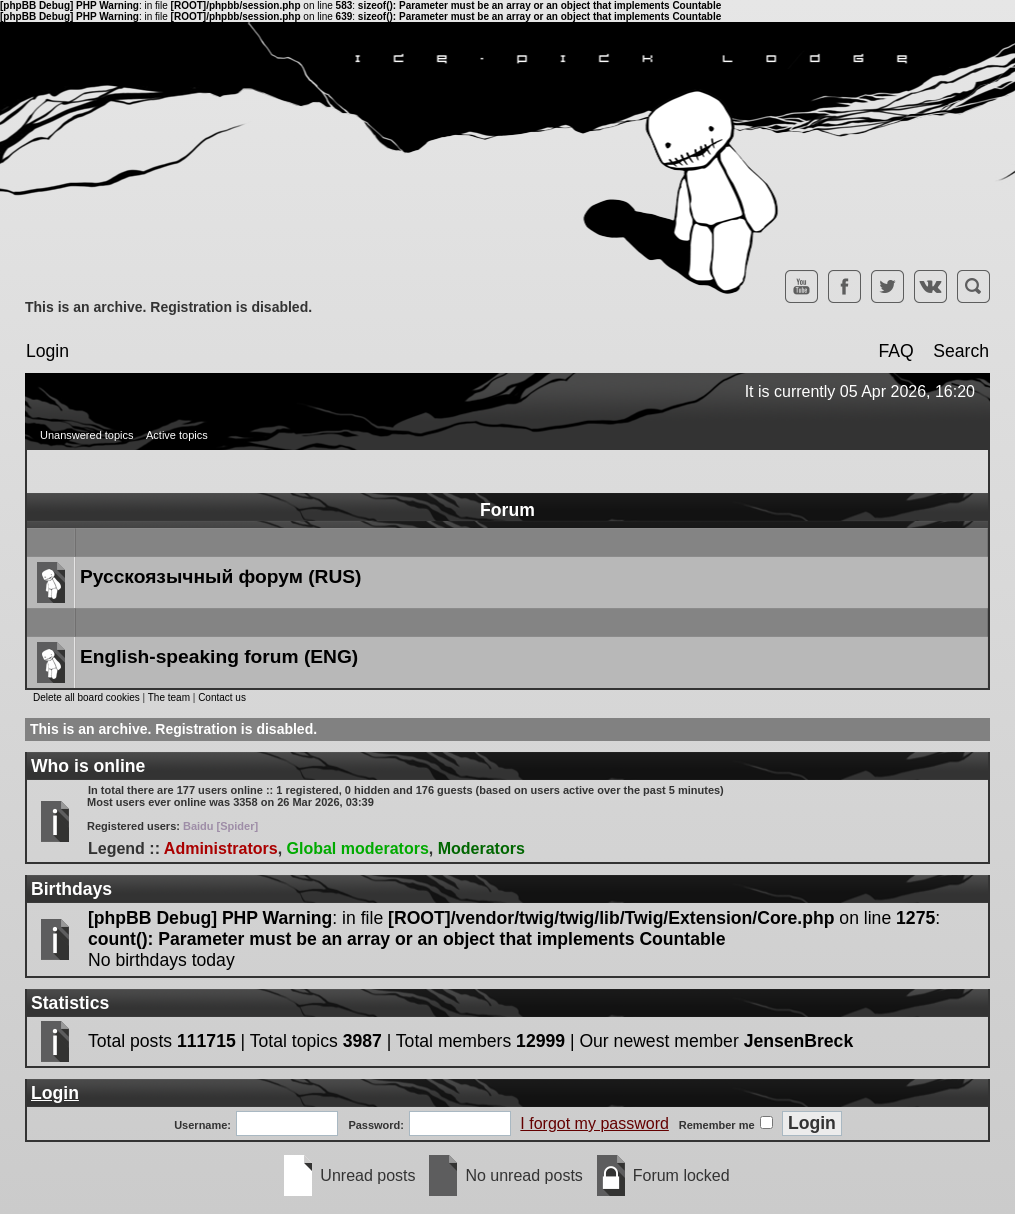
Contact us (222, 697)
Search (961, 351)
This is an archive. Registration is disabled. (168, 307)
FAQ (895, 351)
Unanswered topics (87, 435)
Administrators (221, 848)
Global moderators (358, 848)
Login (47, 351)
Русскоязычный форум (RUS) (220, 576)
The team (169, 697)
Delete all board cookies (86, 697)
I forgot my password (594, 1123)
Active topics (177, 435)
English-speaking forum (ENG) (219, 656)
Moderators (481, 848)
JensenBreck (799, 1041)
